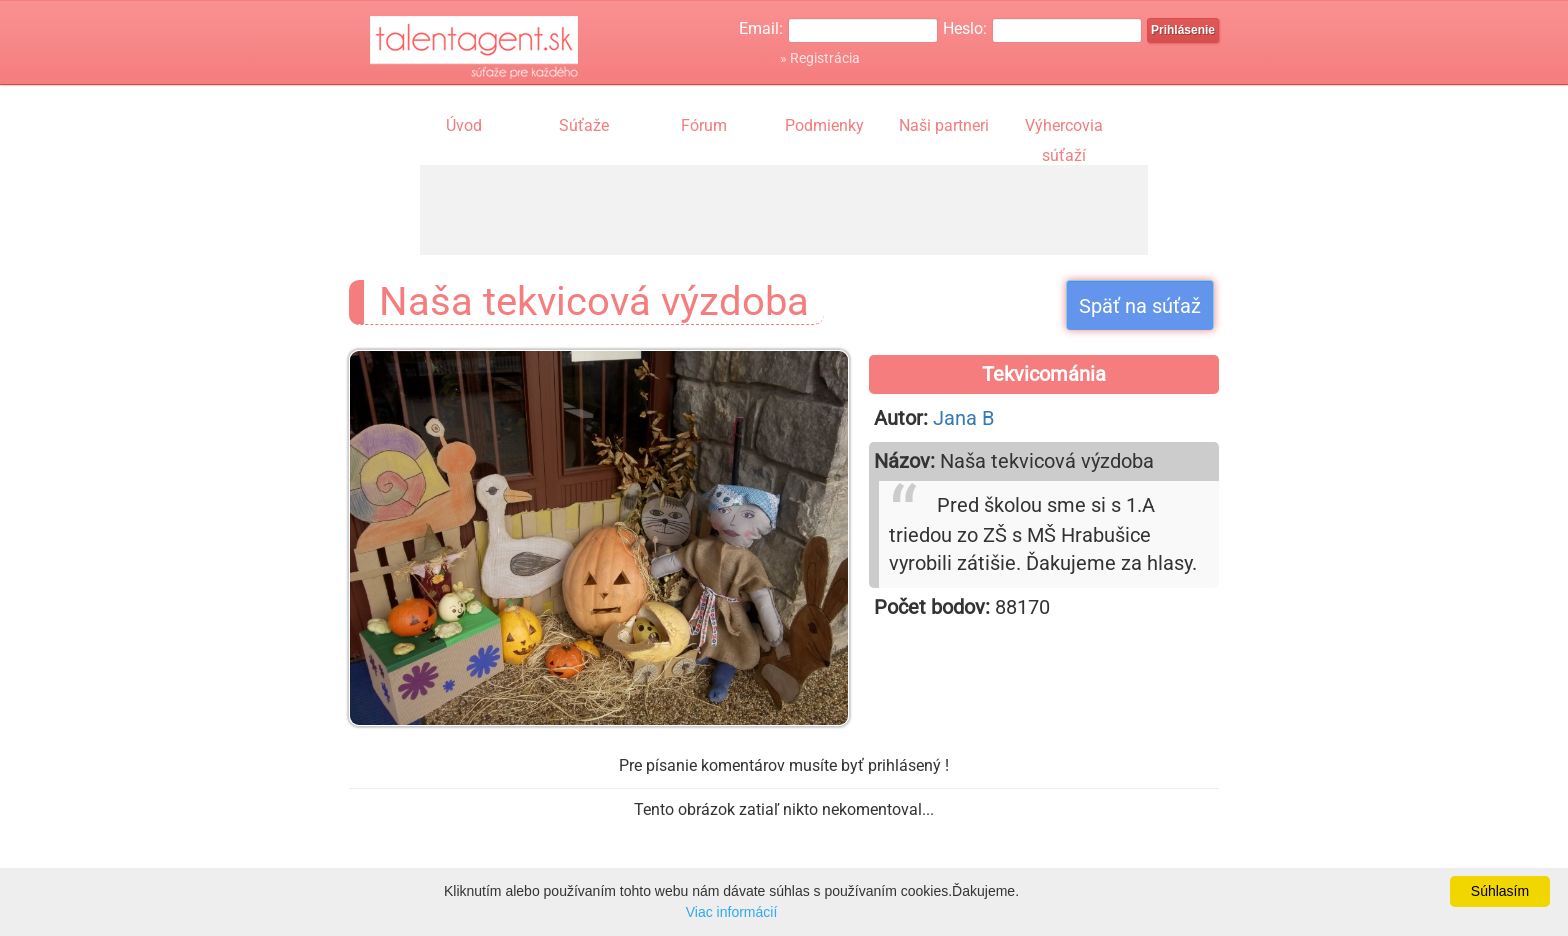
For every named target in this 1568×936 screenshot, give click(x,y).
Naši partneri (944, 125)
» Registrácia (820, 58)
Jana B (963, 418)
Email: (761, 28)
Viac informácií (732, 912)
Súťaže (584, 125)
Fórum (704, 125)
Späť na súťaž (1140, 306)
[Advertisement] (784, 210)
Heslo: (965, 28)
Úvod (464, 125)
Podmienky (824, 125)
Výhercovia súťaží (1064, 128)
